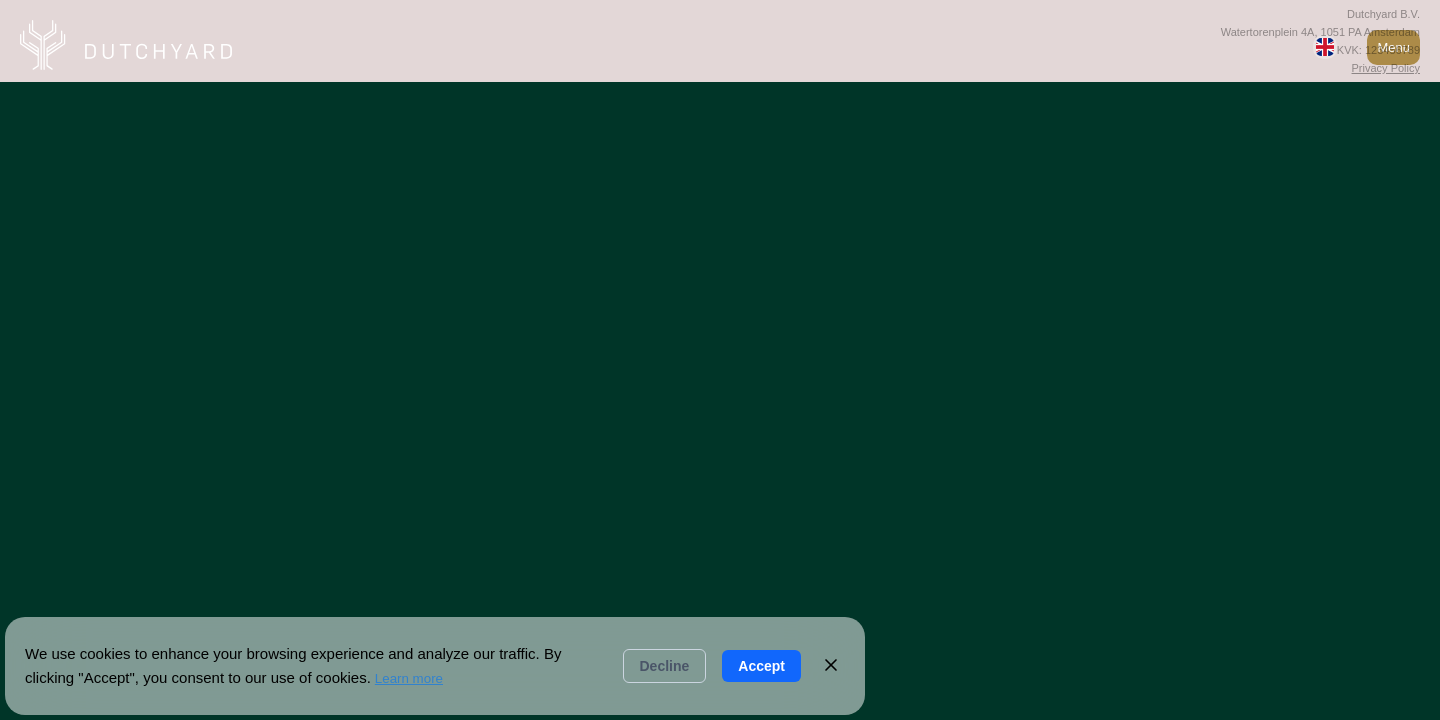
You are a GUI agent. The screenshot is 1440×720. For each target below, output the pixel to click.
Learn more (409, 678)
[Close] (831, 666)
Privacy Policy (1386, 68)
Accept (761, 666)
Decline (665, 666)
